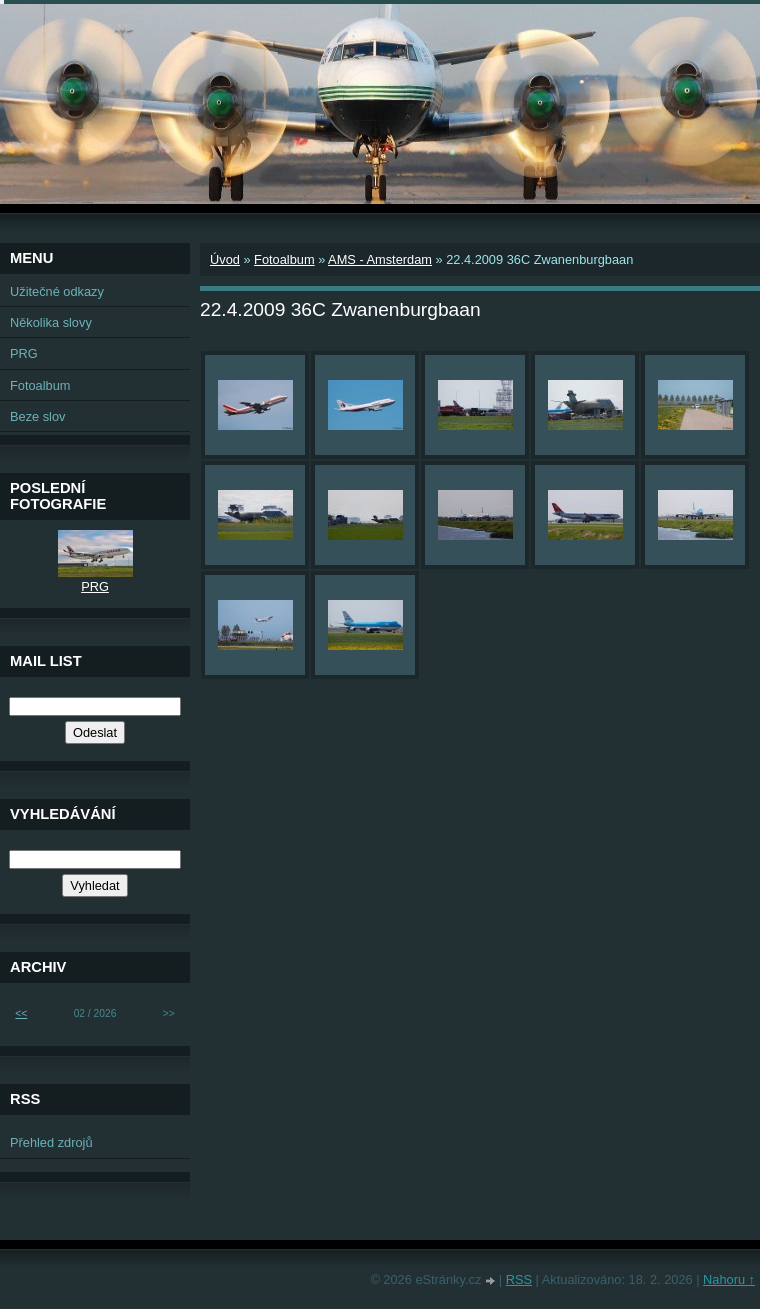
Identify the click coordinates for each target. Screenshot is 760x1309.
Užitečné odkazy (57, 291)
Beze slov (37, 416)
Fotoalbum (284, 259)
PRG (24, 353)
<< (21, 1013)
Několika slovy (51, 322)
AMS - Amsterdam (380, 259)
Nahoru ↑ (729, 1279)
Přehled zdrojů (51, 1142)
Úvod (225, 259)
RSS (519, 1279)
